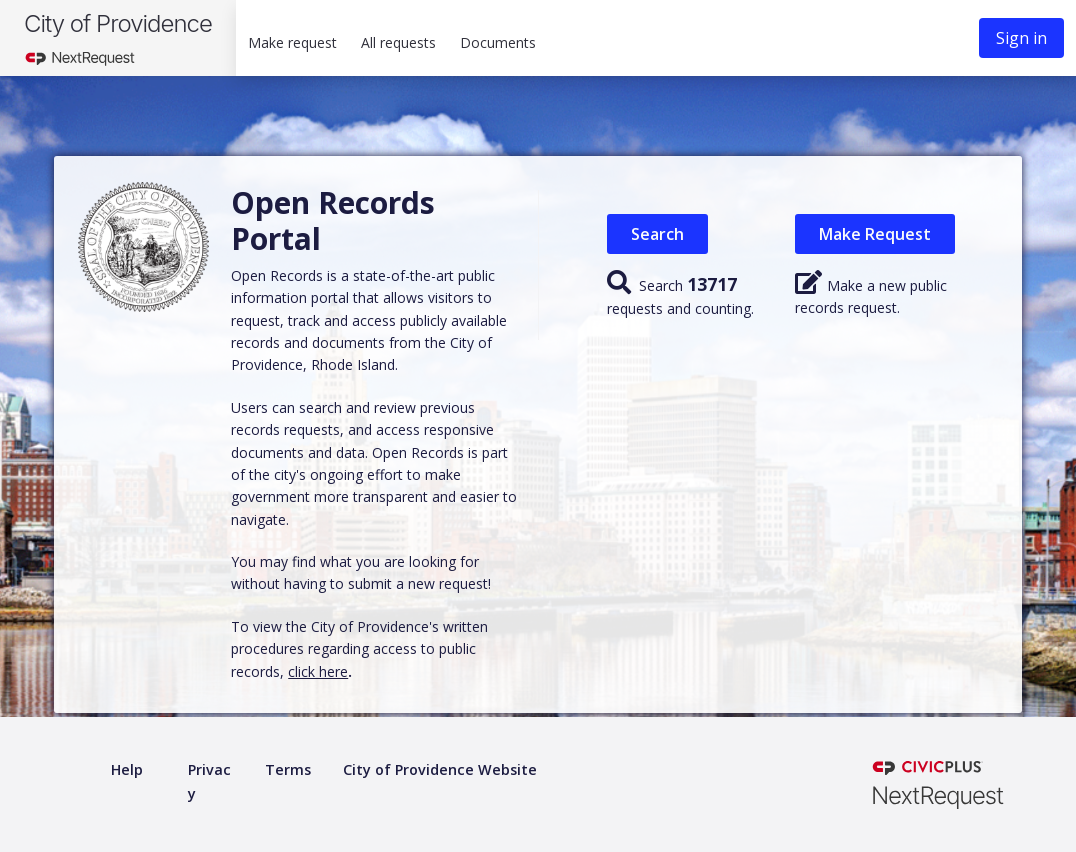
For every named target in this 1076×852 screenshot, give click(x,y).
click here (318, 671)
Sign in (1021, 38)
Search (657, 234)
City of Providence (118, 23)
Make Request (875, 234)
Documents (498, 42)
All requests (398, 42)
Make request (292, 42)
